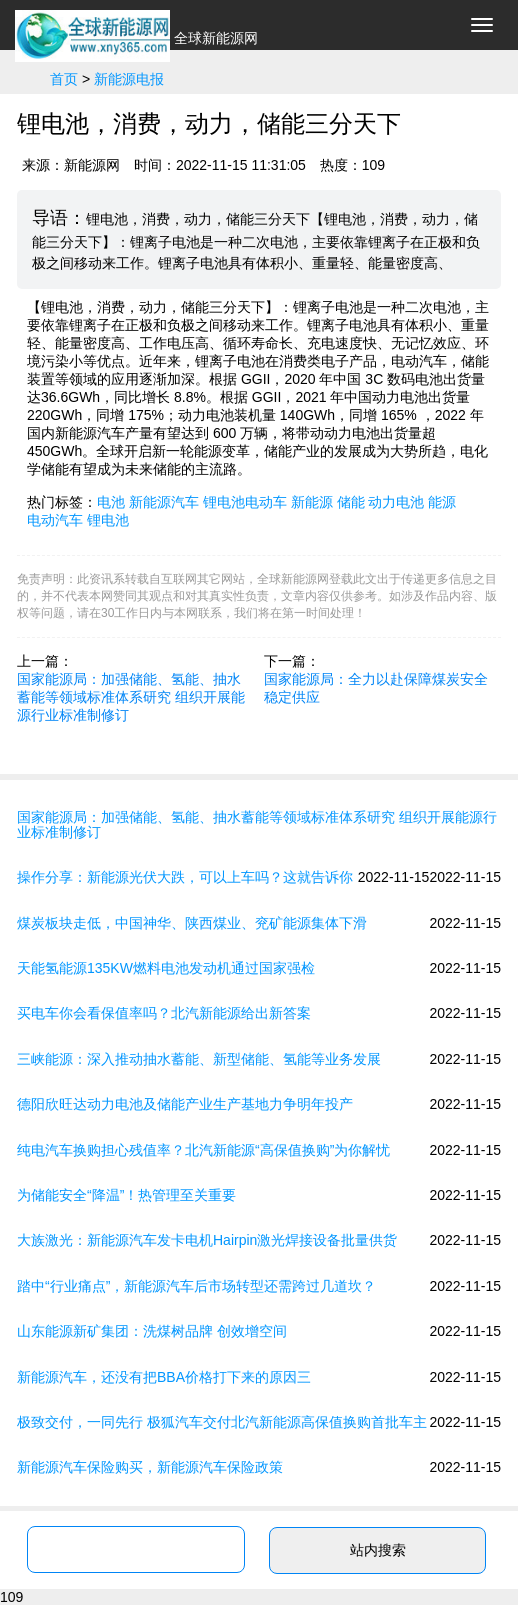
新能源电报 (129, 79)
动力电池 (396, 502)
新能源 (312, 502)
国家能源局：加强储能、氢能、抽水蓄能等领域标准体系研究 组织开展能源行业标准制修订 (131, 697)
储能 (351, 502)
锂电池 (108, 520)
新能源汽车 (164, 502)
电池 (111, 502)
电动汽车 (55, 520)
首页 (64, 79)
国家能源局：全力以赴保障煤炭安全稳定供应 (376, 688)
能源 (442, 502)
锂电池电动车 (245, 502)
